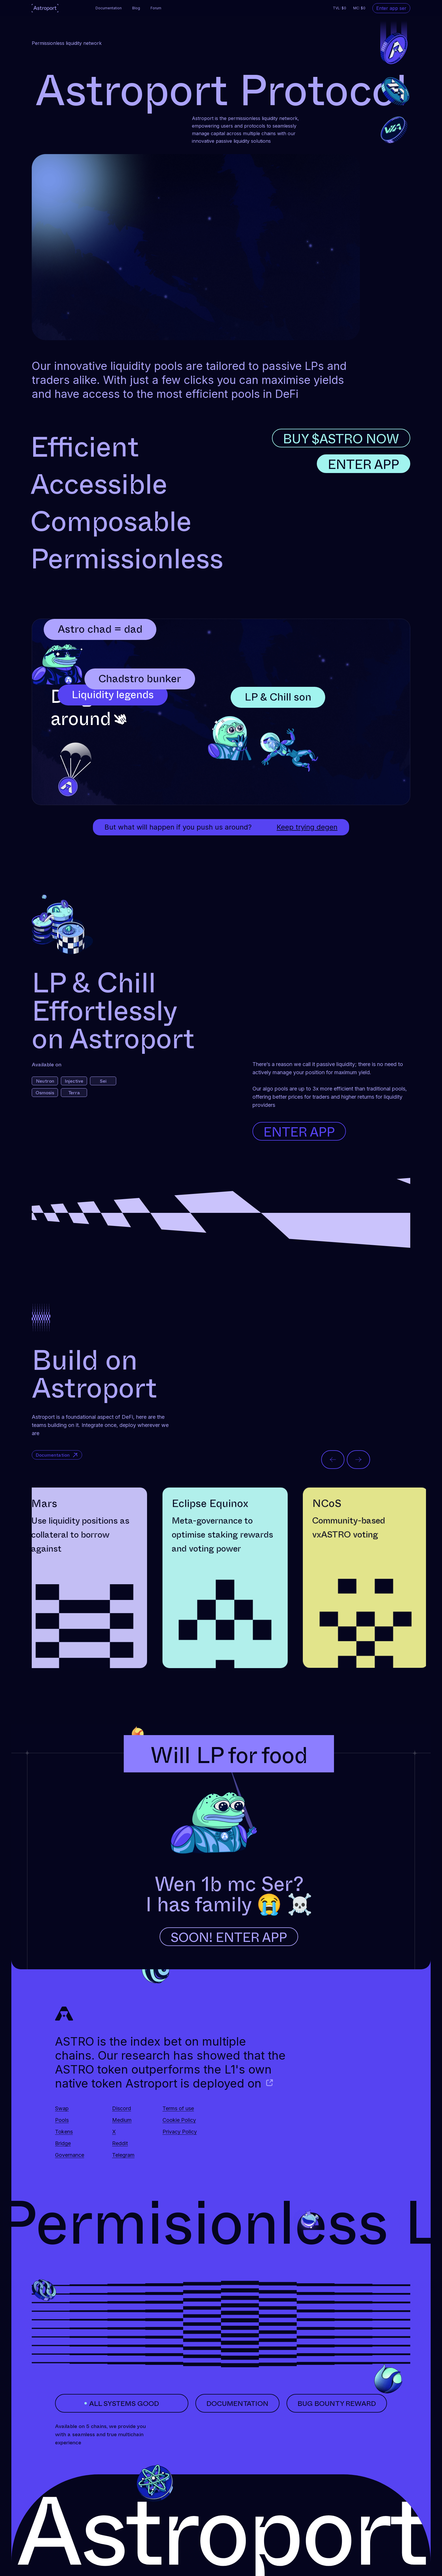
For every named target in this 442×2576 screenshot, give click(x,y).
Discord (121, 2108)
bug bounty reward (337, 2403)
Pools (62, 2120)
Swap (62, 2108)
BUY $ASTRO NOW (341, 438)
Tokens (64, 2132)
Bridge (63, 2143)
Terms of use (178, 2108)
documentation (237, 2403)
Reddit (120, 2143)
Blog (136, 8)
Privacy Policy (179, 2132)
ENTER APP (363, 463)
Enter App (299, 1131)
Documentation (109, 8)
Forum (156, 8)
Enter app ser (391, 8)
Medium (122, 2120)
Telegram (123, 2155)
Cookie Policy (179, 2120)
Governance (69, 2155)
